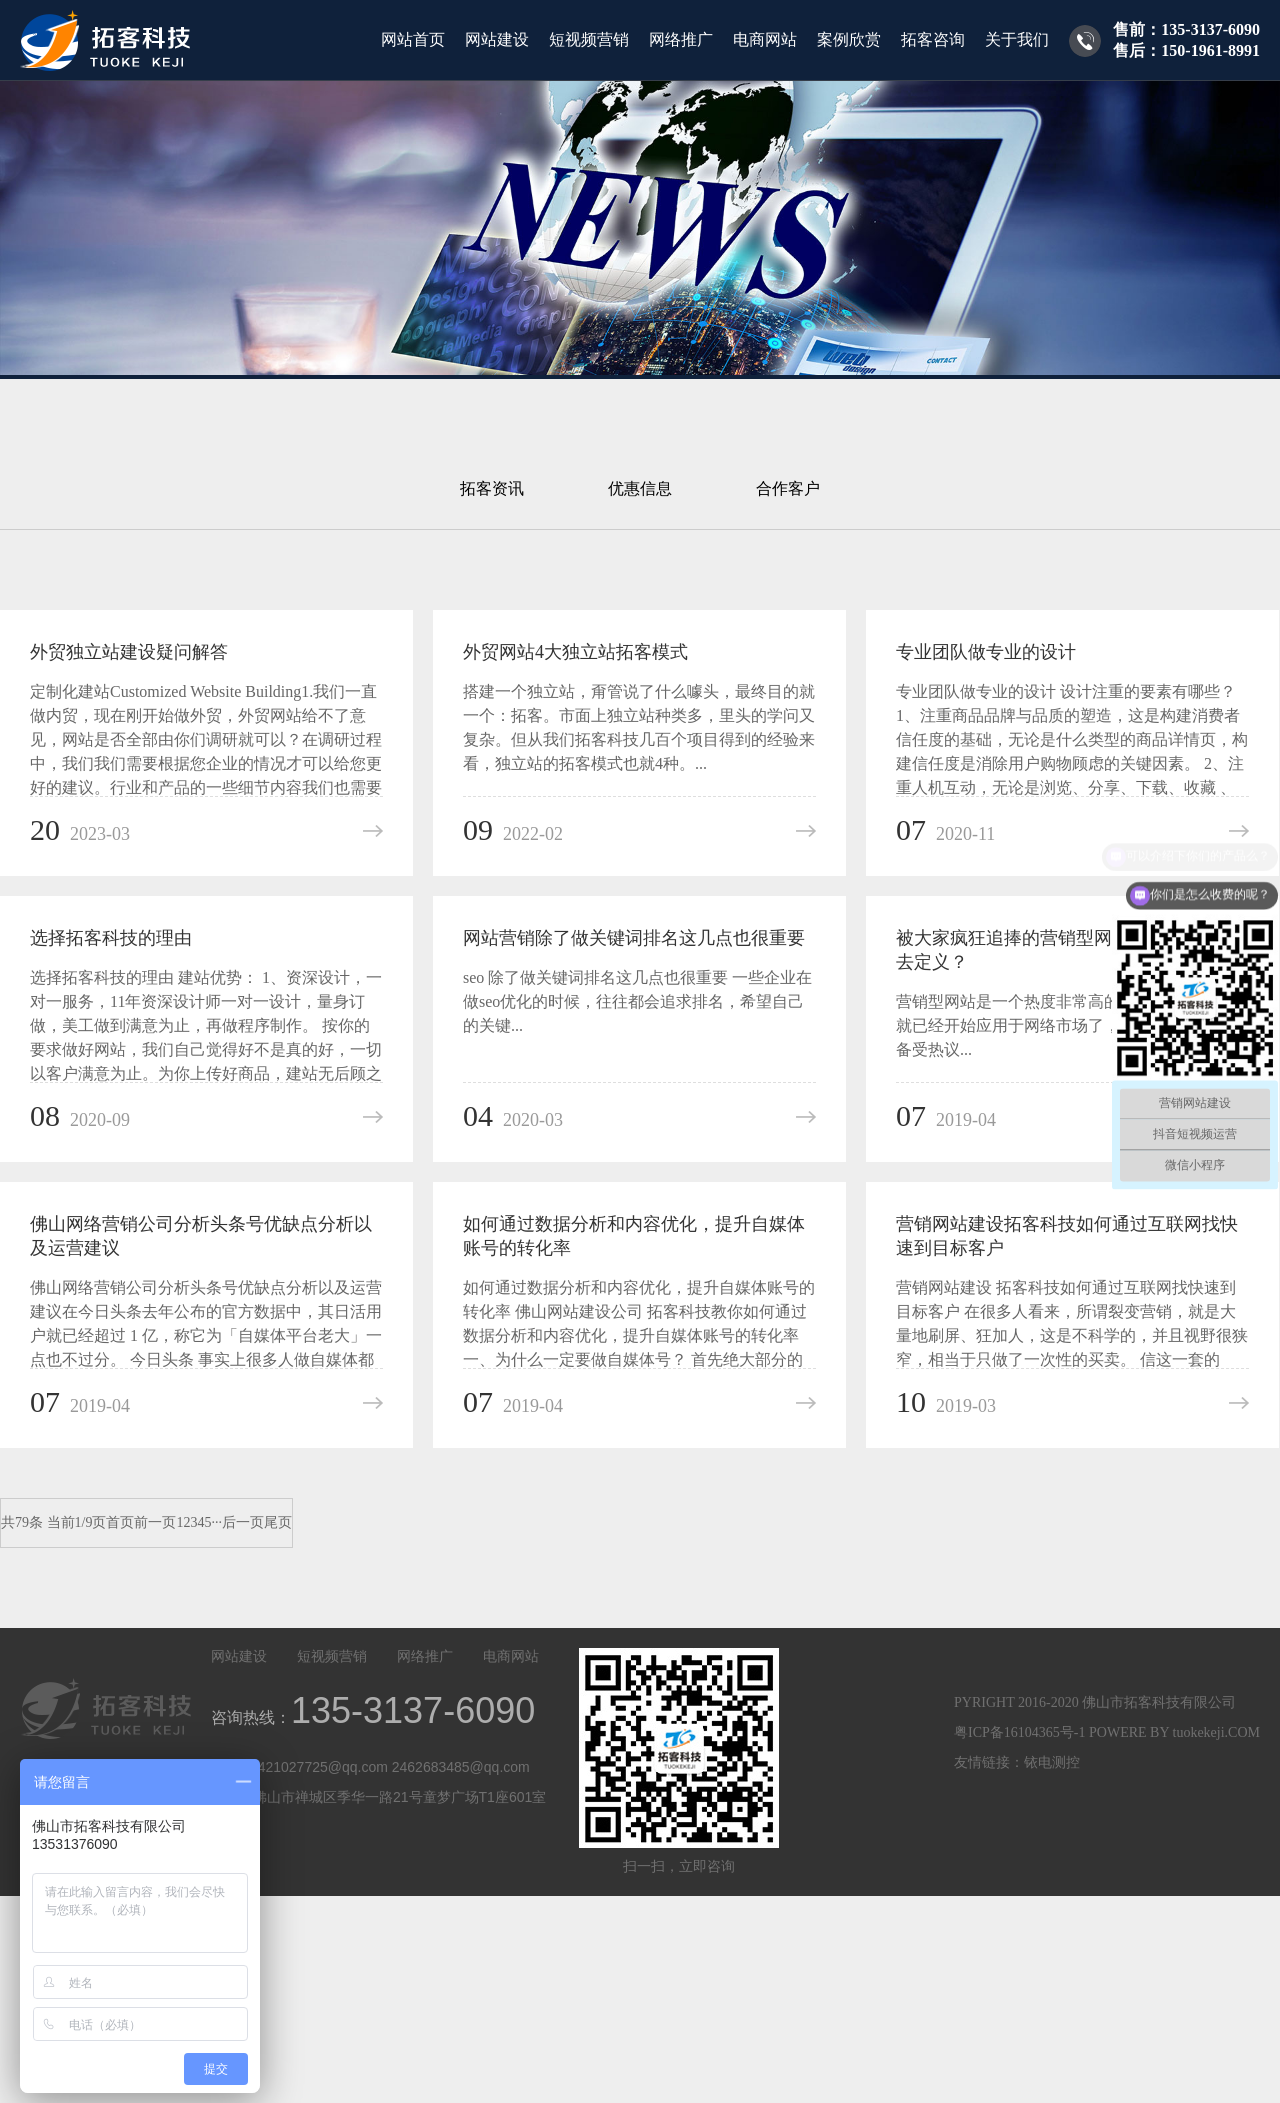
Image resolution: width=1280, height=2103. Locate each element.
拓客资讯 (492, 488)
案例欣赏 (849, 39)
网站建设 (497, 39)
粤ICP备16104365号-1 (1019, 1732)
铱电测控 (1052, 1762)
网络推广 (681, 39)
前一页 (155, 1522)
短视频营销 (589, 39)
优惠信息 (640, 488)
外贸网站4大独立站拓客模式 (575, 652)
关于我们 (1017, 39)
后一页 (243, 1522)
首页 (120, 1522)
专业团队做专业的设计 (986, 652)
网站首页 (413, 39)
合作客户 (788, 488)
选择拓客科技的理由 (111, 938)
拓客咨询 (933, 39)
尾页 (278, 1522)
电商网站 (765, 39)
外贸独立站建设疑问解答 (129, 652)
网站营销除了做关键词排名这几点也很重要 (634, 938)
